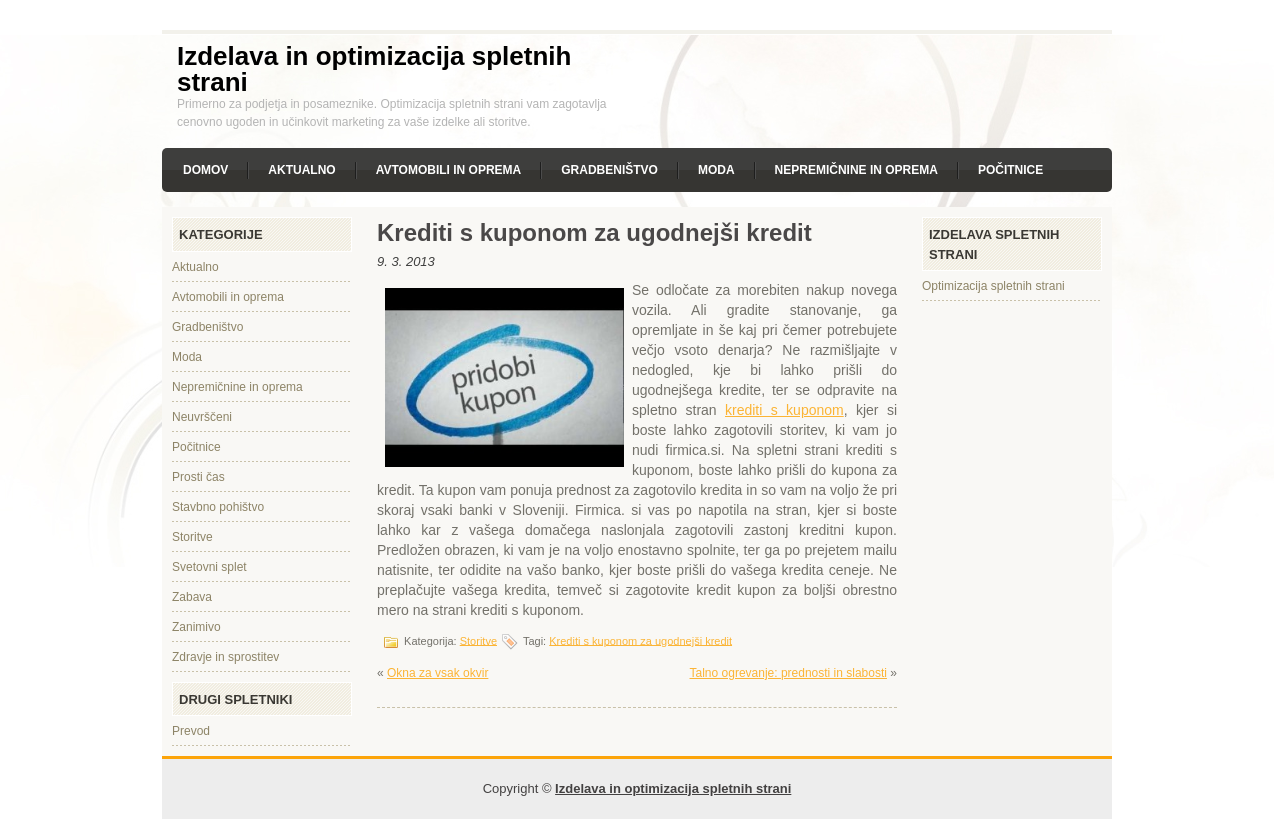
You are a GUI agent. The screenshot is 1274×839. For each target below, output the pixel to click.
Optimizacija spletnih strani (993, 286)
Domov (205, 170)
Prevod (191, 731)
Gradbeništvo (609, 170)
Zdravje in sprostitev (225, 657)
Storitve (192, 537)
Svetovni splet (209, 567)
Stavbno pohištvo (218, 507)
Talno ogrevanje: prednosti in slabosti (788, 673)
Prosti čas (198, 477)
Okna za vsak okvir (437, 673)
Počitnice (1010, 170)
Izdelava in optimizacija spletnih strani (374, 69)
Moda (716, 170)
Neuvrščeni (202, 417)
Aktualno (301, 170)
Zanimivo (196, 627)
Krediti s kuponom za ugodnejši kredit (640, 640)
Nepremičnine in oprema (856, 170)
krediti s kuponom (784, 410)
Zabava (192, 597)
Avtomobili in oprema (449, 170)
